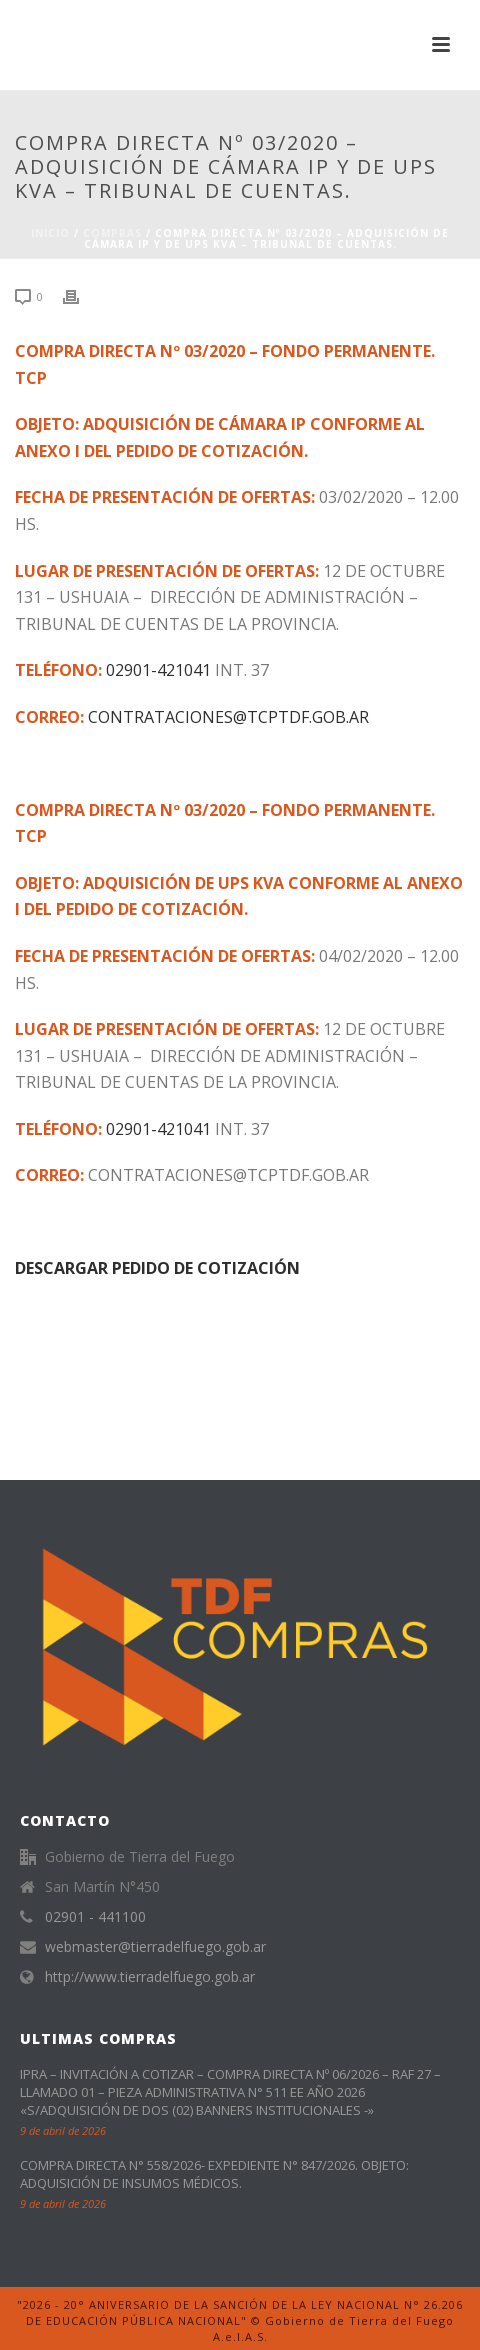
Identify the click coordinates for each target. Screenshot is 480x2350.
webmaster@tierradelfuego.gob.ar (155, 1947)
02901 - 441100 (95, 1917)
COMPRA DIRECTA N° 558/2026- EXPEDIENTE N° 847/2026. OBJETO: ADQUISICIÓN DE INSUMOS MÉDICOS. (214, 2174)
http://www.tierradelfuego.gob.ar (150, 1977)
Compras (112, 233)
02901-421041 (158, 670)
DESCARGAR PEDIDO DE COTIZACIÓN (157, 1268)
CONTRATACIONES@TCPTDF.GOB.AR (228, 717)
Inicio (50, 233)
